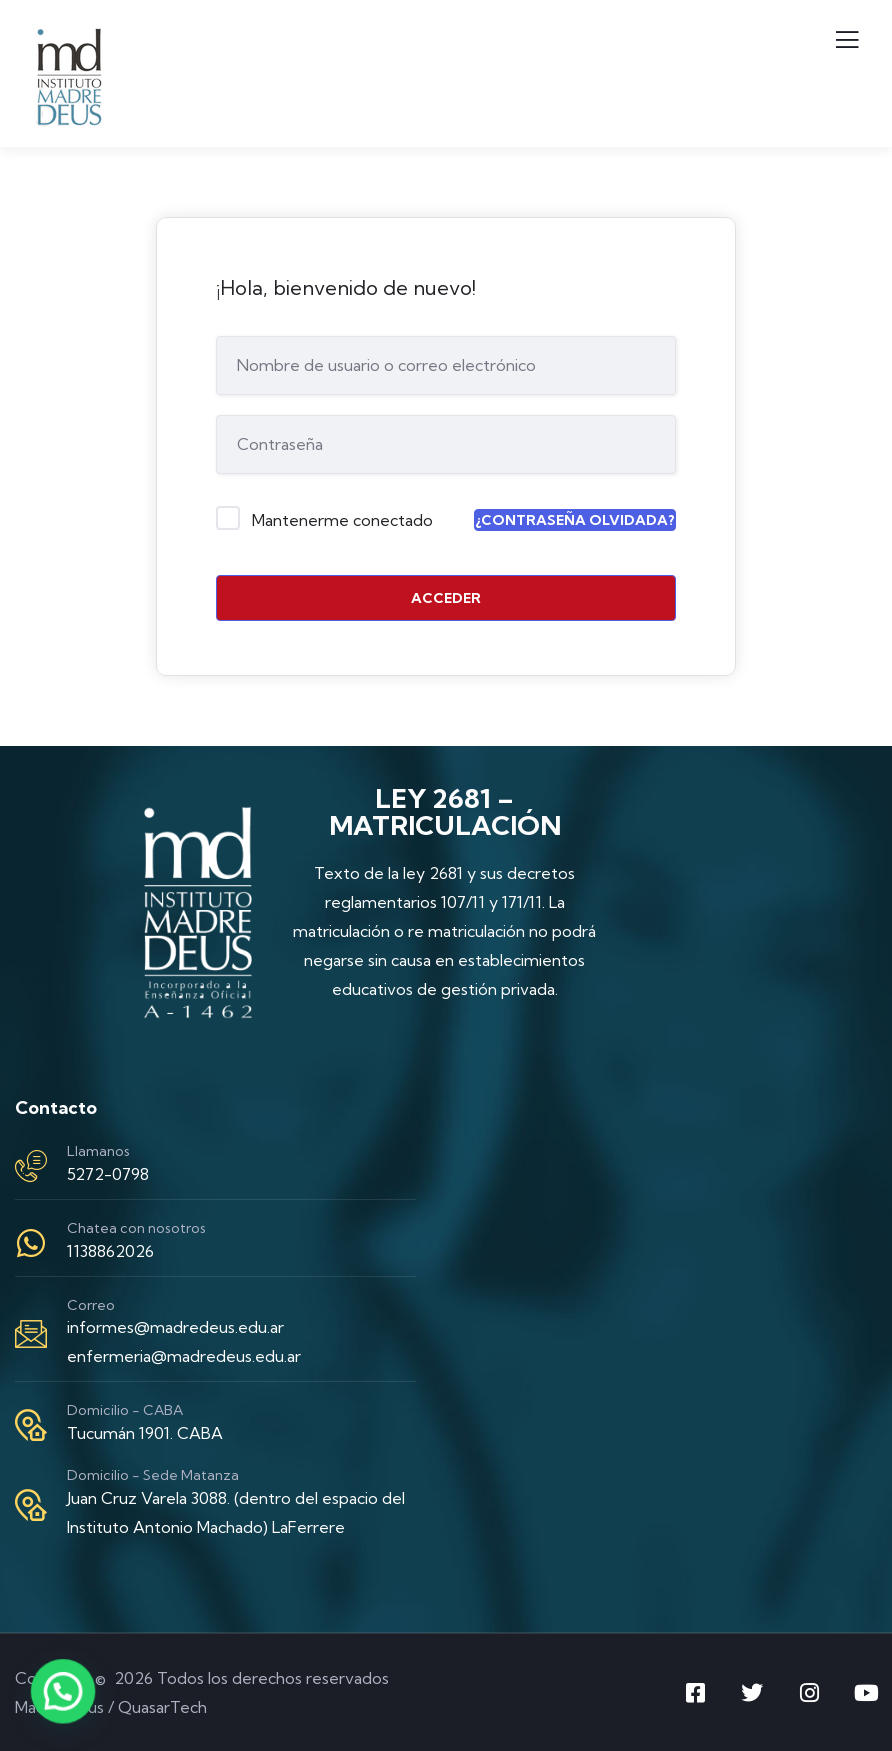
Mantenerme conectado (342, 520)
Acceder (446, 598)
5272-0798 (108, 1174)
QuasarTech (162, 1707)
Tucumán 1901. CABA (145, 1433)
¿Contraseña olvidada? (575, 520)
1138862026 (110, 1251)
